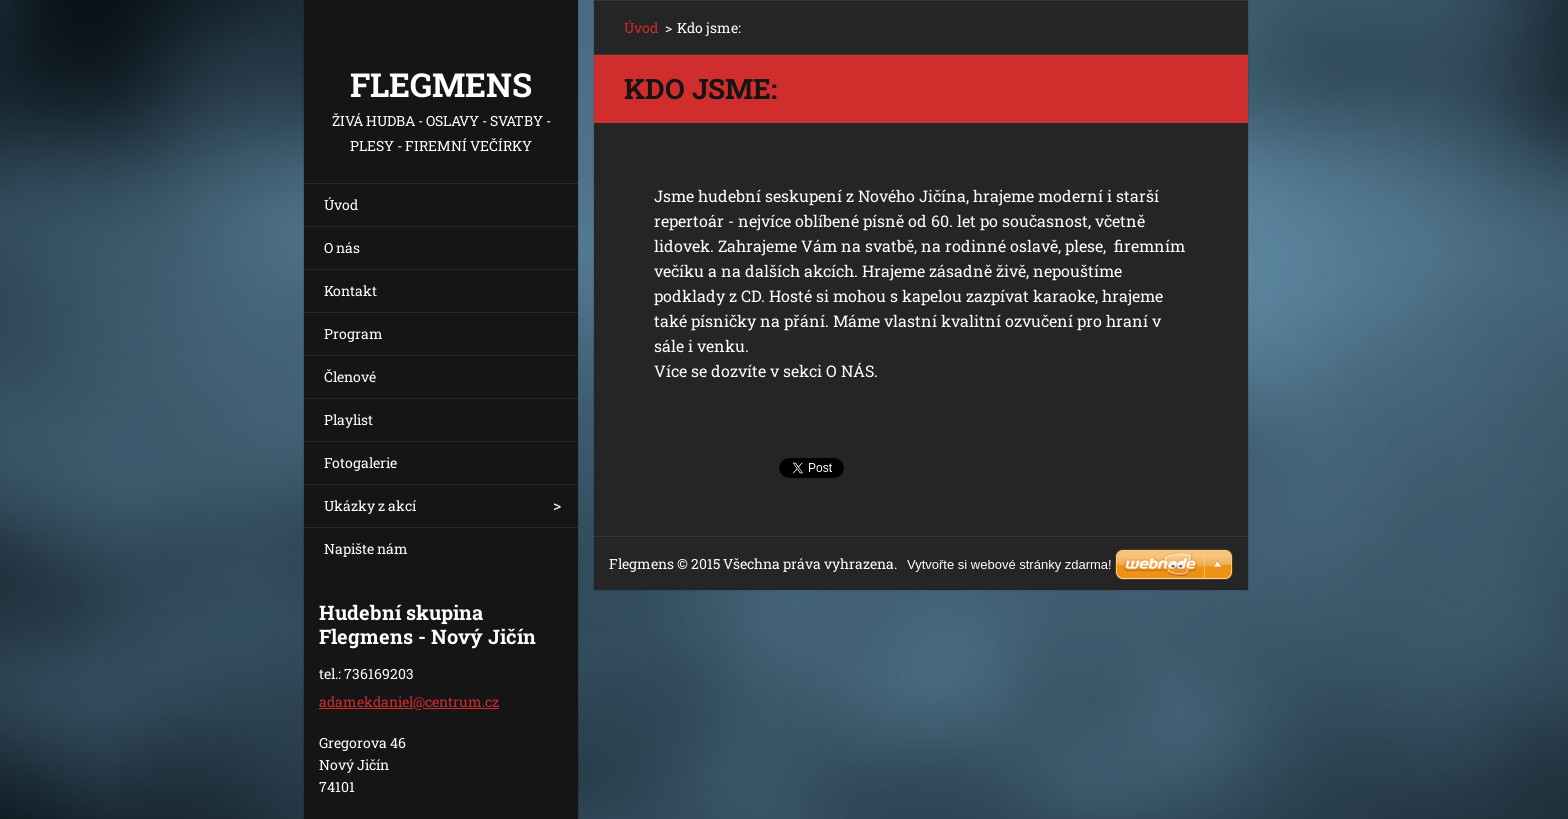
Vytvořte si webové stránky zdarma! (1009, 564)
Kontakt (350, 290)
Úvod (341, 204)
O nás (342, 247)
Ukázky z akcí (370, 505)
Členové (350, 376)
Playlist (348, 419)
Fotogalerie (360, 462)
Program (353, 333)
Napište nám (366, 548)
